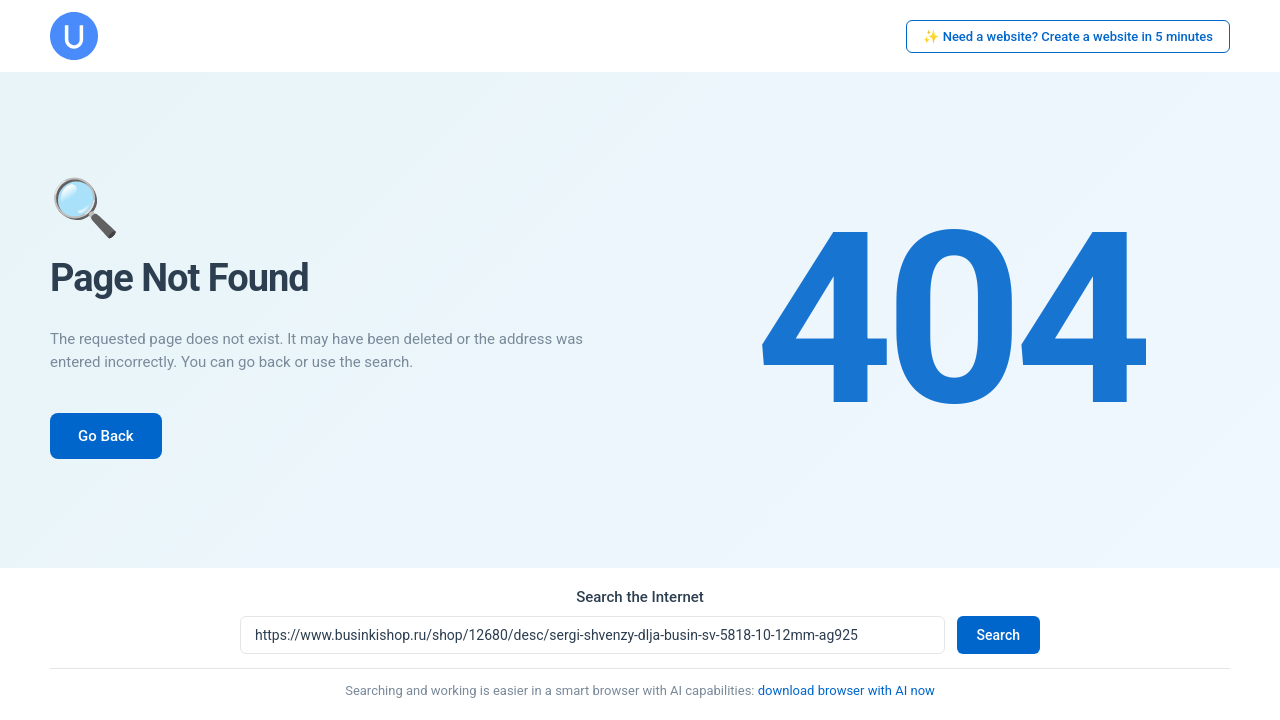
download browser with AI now (846, 690)
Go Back (106, 436)
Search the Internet (640, 597)
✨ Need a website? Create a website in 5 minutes (1068, 36)
